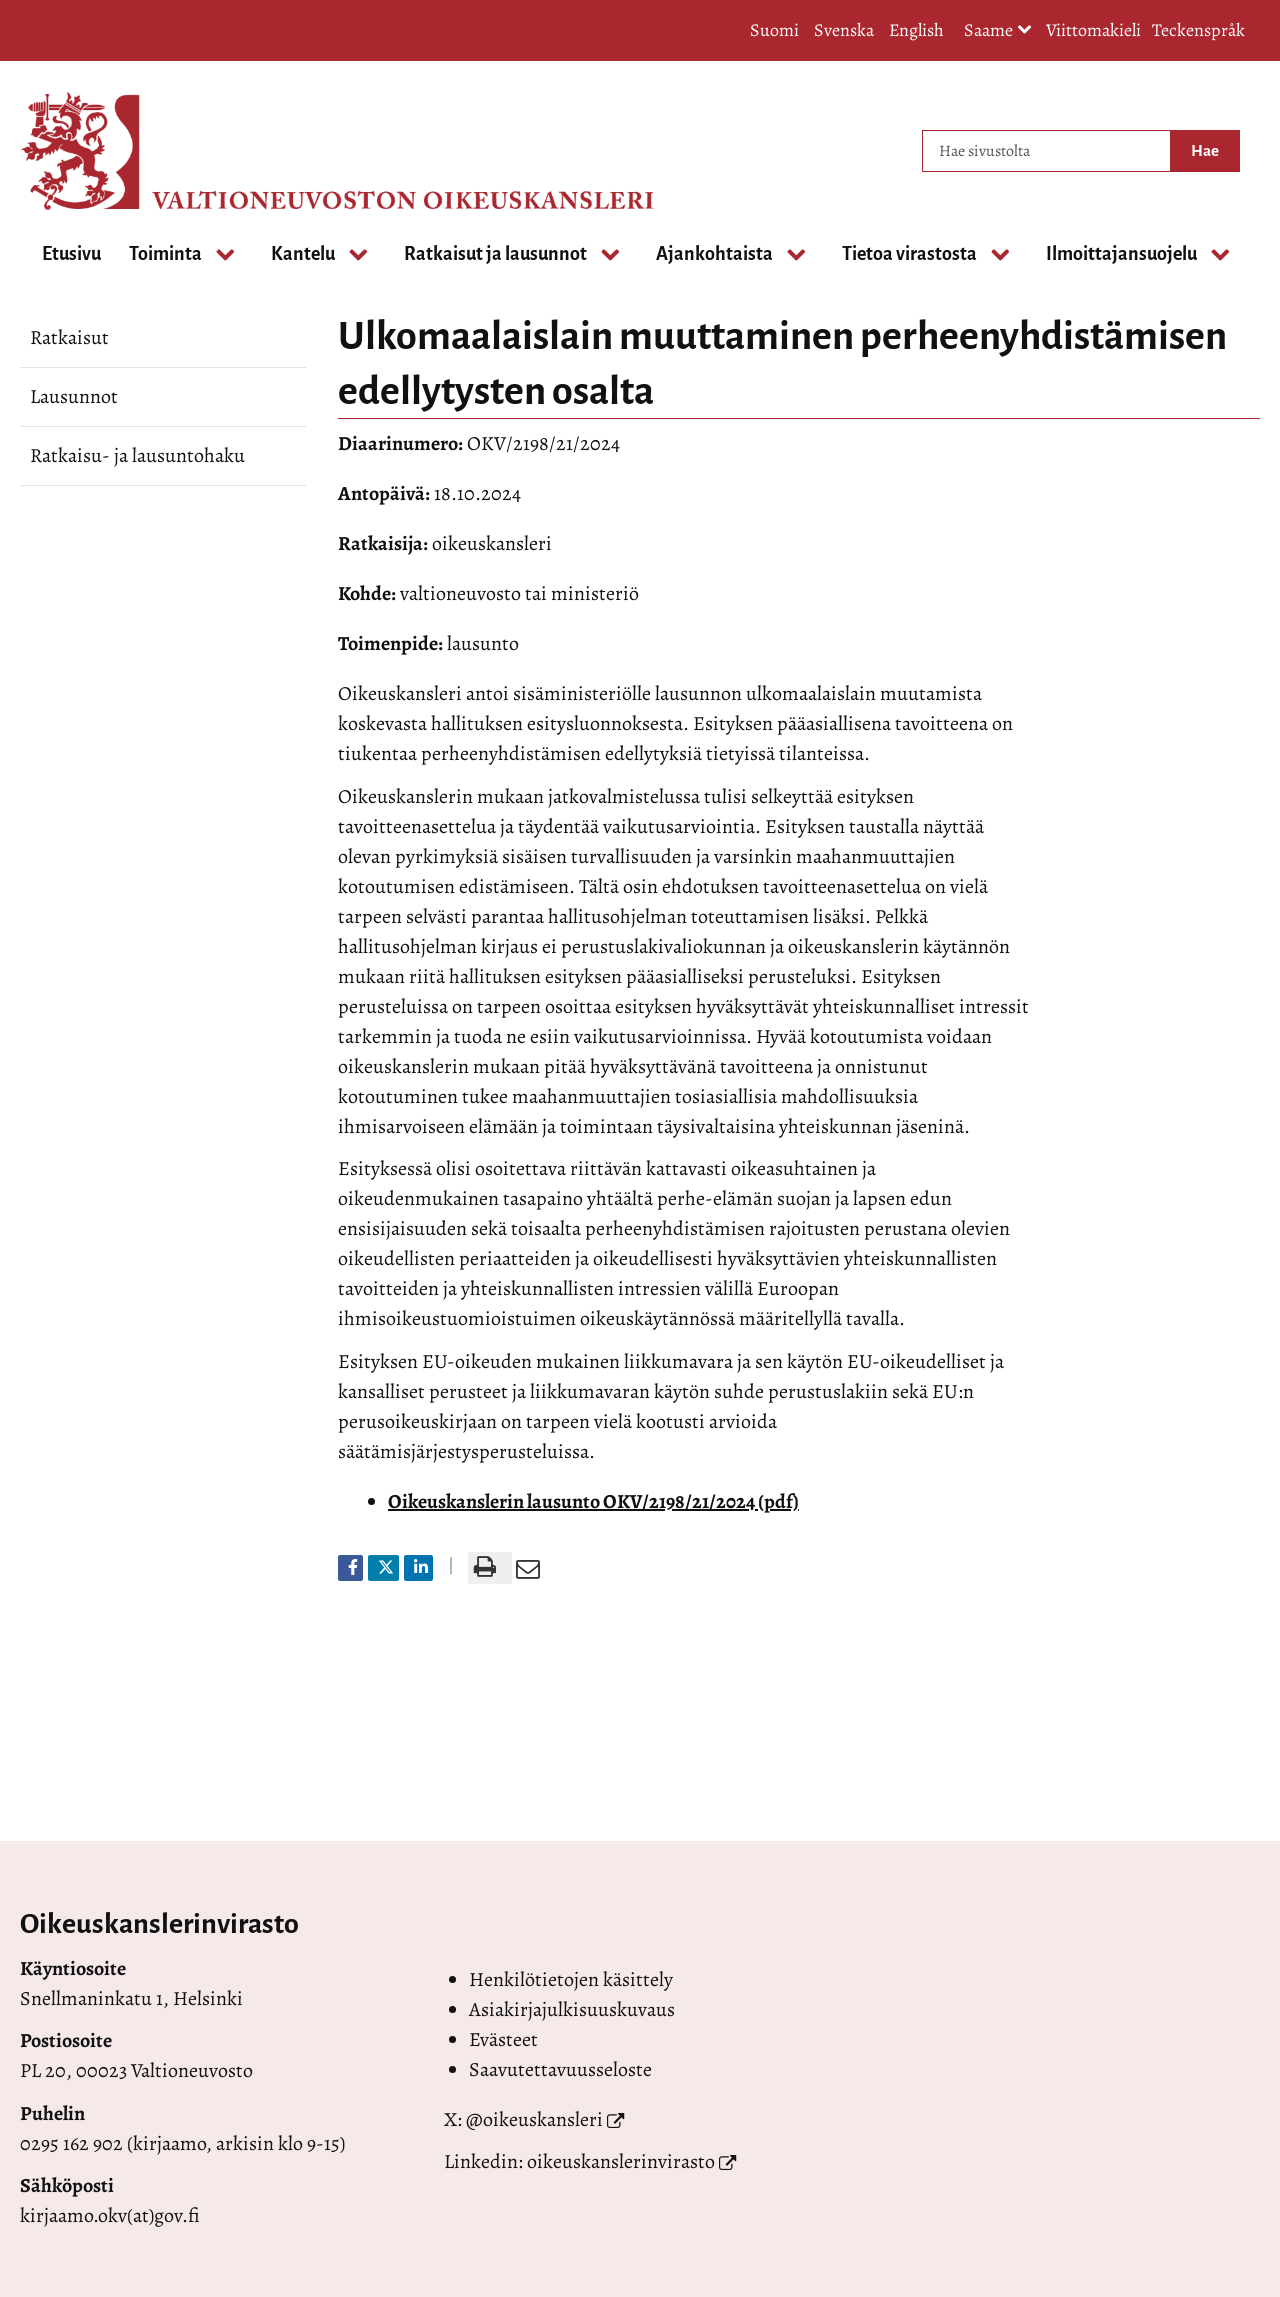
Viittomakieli (1093, 30)
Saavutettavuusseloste (560, 2069)
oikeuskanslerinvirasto (621, 2161)
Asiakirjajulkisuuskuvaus (572, 2009)
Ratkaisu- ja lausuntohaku (137, 455)
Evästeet (503, 2039)
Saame (998, 31)
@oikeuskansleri (534, 2119)
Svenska (844, 30)
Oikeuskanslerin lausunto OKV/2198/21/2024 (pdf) (593, 1501)
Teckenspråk (1198, 30)
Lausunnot (74, 396)
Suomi (774, 30)
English (916, 30)
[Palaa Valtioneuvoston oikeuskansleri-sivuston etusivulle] (100, 151)
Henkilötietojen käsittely (571, 1979)
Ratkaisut (69, 337)
